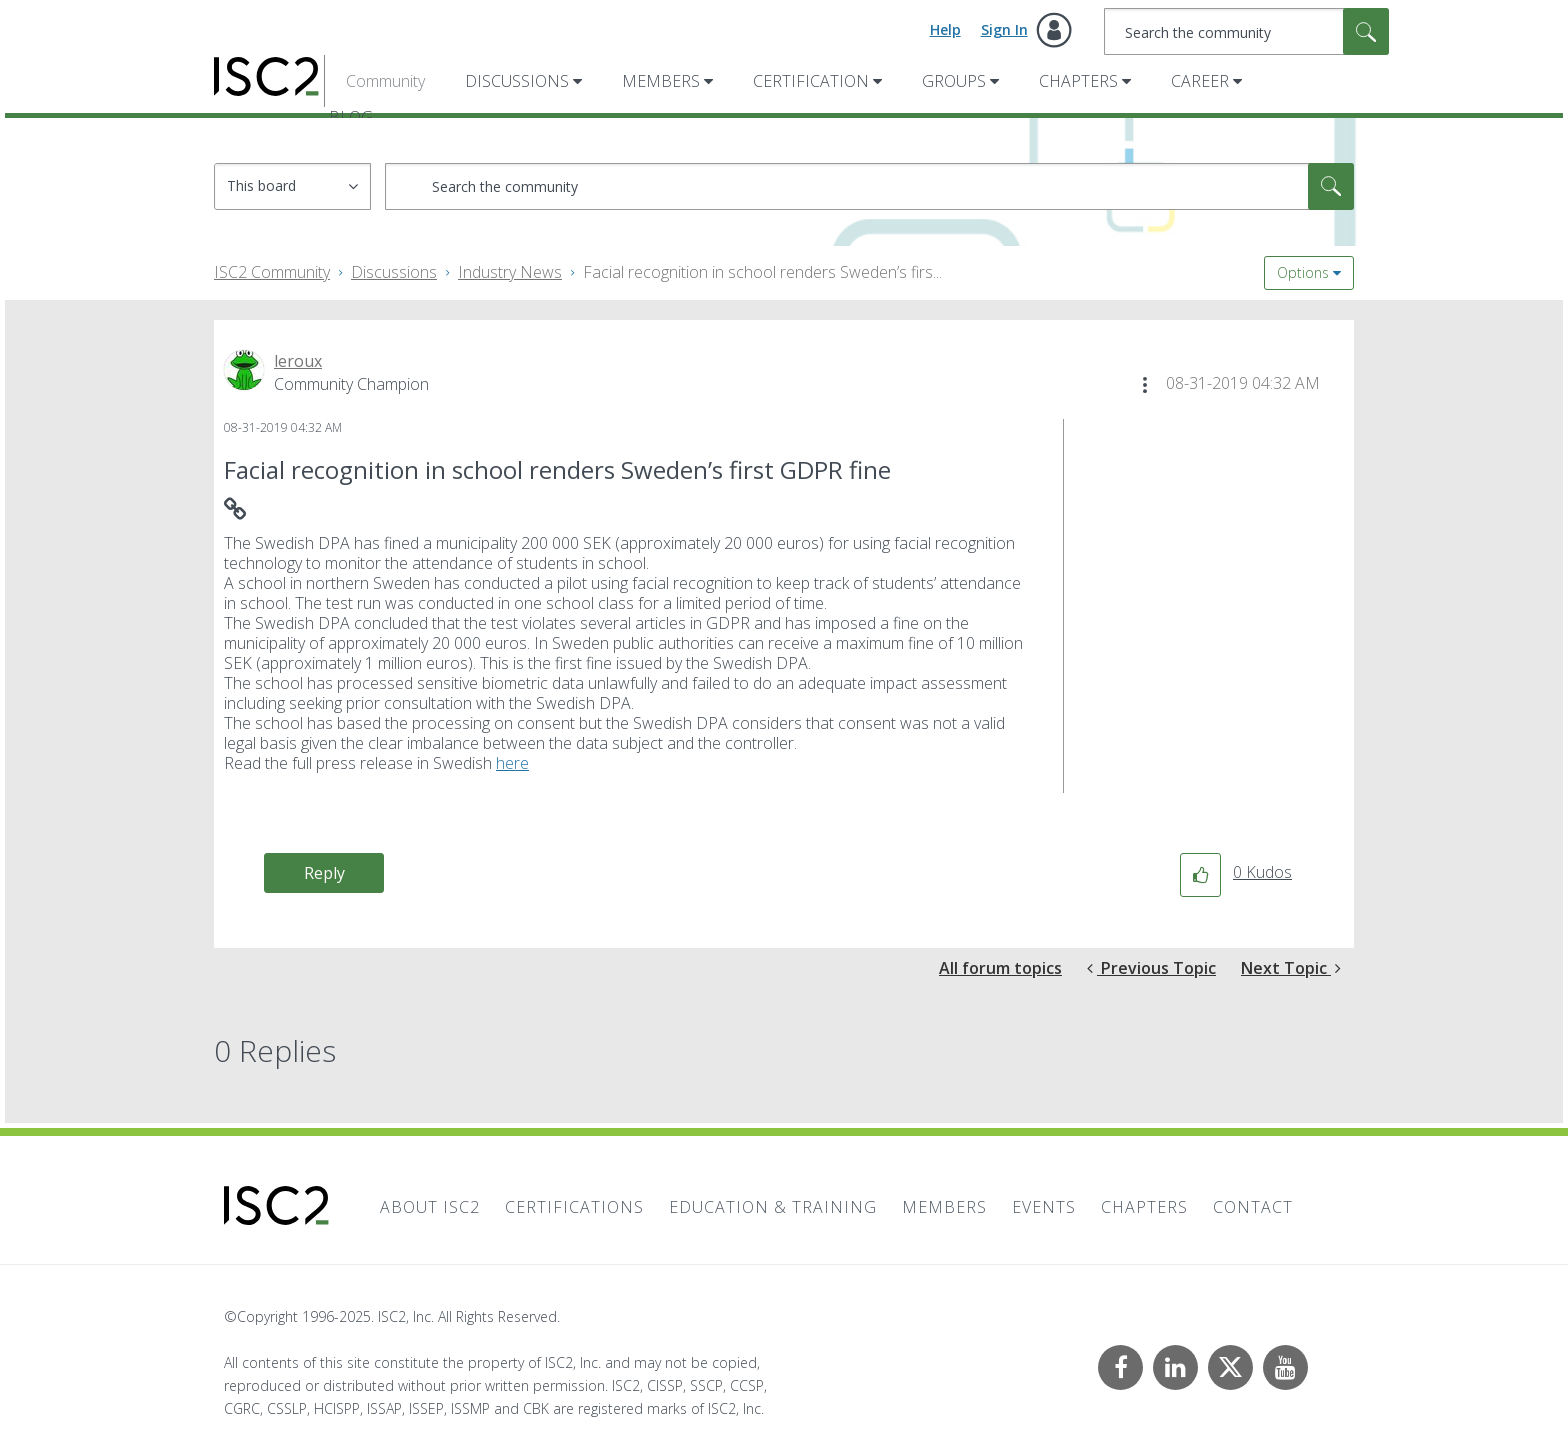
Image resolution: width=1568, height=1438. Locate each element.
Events (1044, 1207)
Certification (811, 81)
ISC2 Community (272, 272)
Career (1200, 81)
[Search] (1246, 31)
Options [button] (1303, 272)
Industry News (510, 272)
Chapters (1078, 81)
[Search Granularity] (292, 186)
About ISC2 (430, 1207)
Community (385, 81)
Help (945, 29)
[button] (1145, 385)
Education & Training (773, 1207)
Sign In (1004, 29)
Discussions (517, 81)
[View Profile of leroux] (298, 361)
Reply (324, 873)
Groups (954, 81)
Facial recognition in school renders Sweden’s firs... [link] (762, 272)
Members (661, 81)
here (512, 763)
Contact (1253, 1207)
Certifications (574, 1207)
